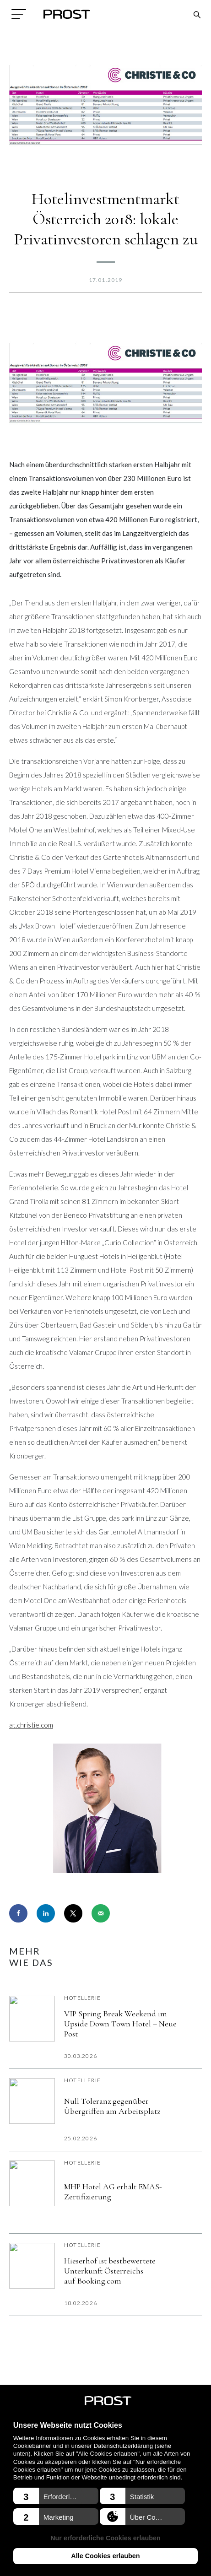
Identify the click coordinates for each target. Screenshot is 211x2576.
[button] (55, 2496)
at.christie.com (31, 1725)
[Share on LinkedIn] (46, 1913)
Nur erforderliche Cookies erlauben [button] (105, 2538)
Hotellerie (82, 1997)
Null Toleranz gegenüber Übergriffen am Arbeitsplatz (112, 2106)
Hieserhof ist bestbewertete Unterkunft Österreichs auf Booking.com (110, 2271)
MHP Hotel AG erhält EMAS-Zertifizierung (113, 2192)
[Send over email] (101, 1913)
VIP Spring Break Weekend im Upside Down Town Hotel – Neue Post (120, 2024)
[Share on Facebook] (18, 1913)
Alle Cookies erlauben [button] (105, 2556)
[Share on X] (73, 1913)
